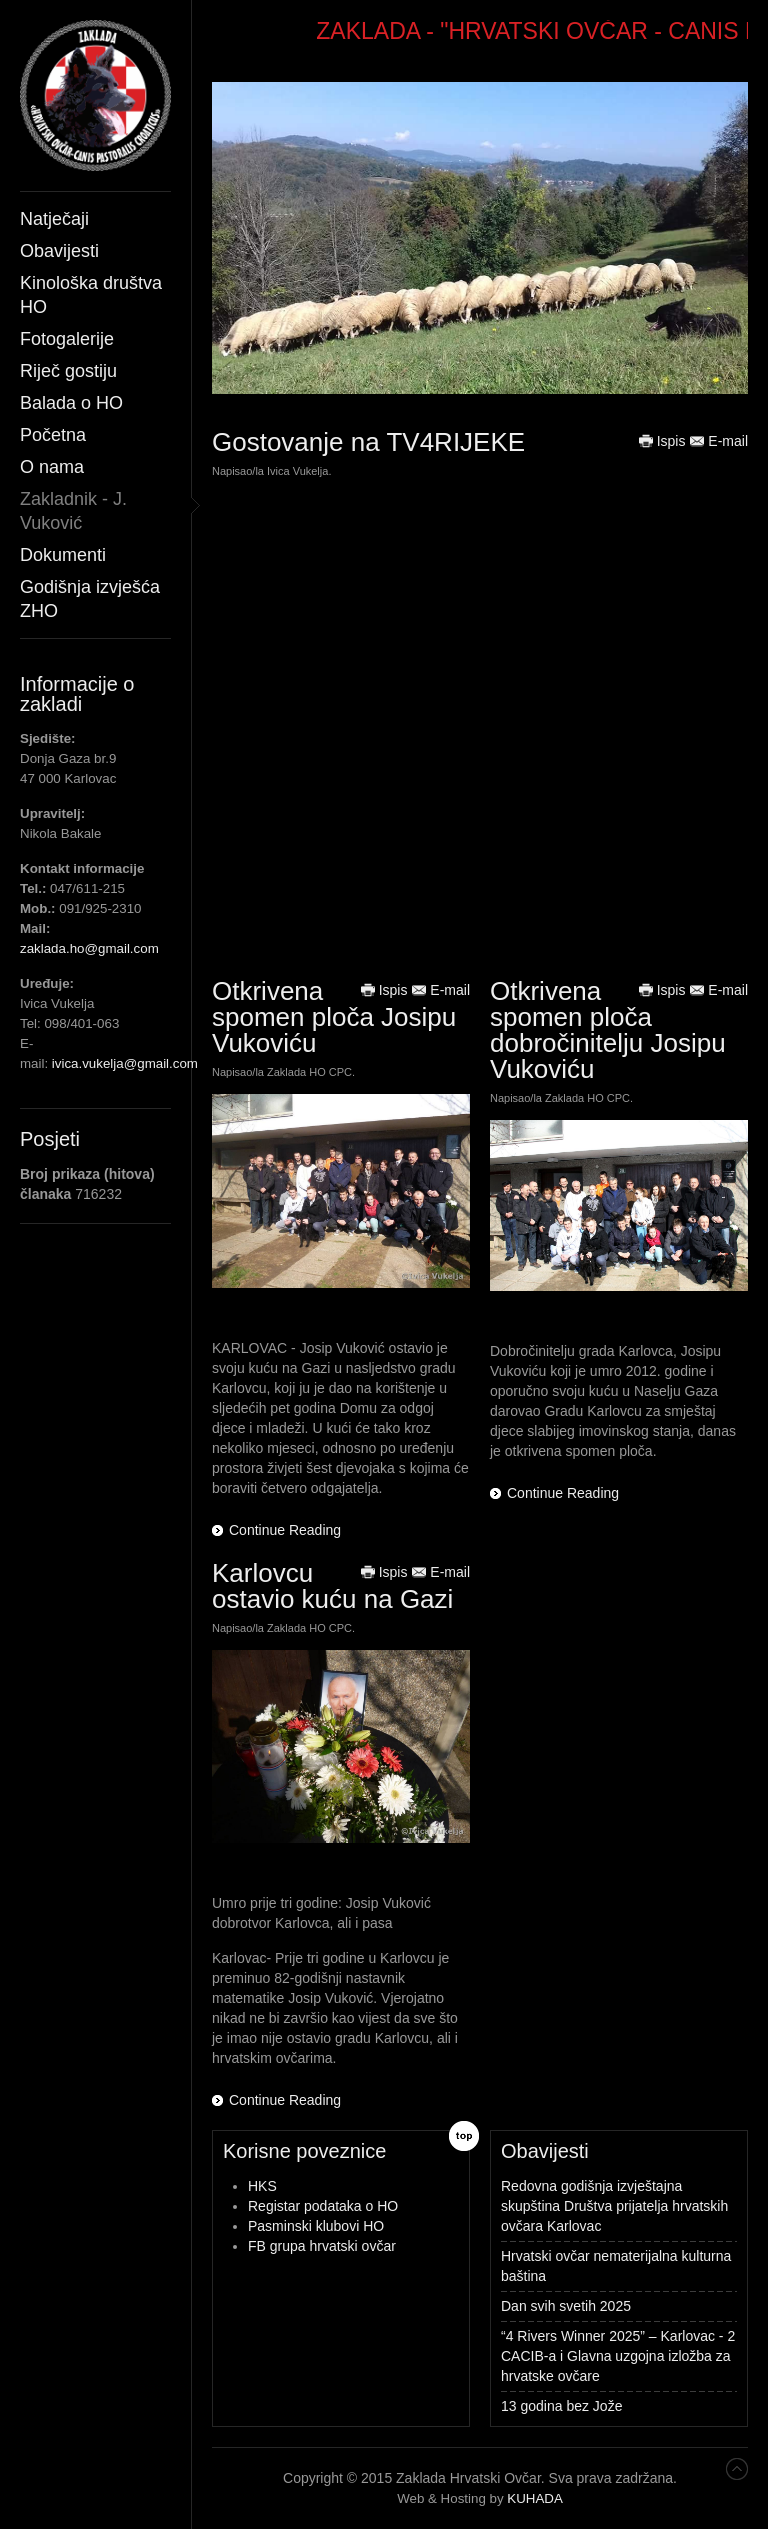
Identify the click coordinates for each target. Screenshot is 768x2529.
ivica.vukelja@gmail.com (125, 1063)
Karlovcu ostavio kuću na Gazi (332, 1586)
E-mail (719, 441)
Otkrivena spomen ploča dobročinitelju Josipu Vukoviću (608, 1030)
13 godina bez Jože (561, 2406)
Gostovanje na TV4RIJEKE (368, 442)
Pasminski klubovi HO (316, 2226)
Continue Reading (285, 1530)
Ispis (662, 441)
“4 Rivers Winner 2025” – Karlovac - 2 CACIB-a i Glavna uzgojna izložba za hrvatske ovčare (618, 2356)
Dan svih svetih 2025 (566, 2306)
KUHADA (535, 2498)
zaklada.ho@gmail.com (89, 948)
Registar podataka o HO (323, 2206)
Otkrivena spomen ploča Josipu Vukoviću (334, 1017)
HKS (262, 2186)
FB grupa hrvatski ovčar (322, 2246)
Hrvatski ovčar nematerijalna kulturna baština (616, 2266)
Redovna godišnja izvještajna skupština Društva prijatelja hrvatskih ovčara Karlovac (614, 2206)
